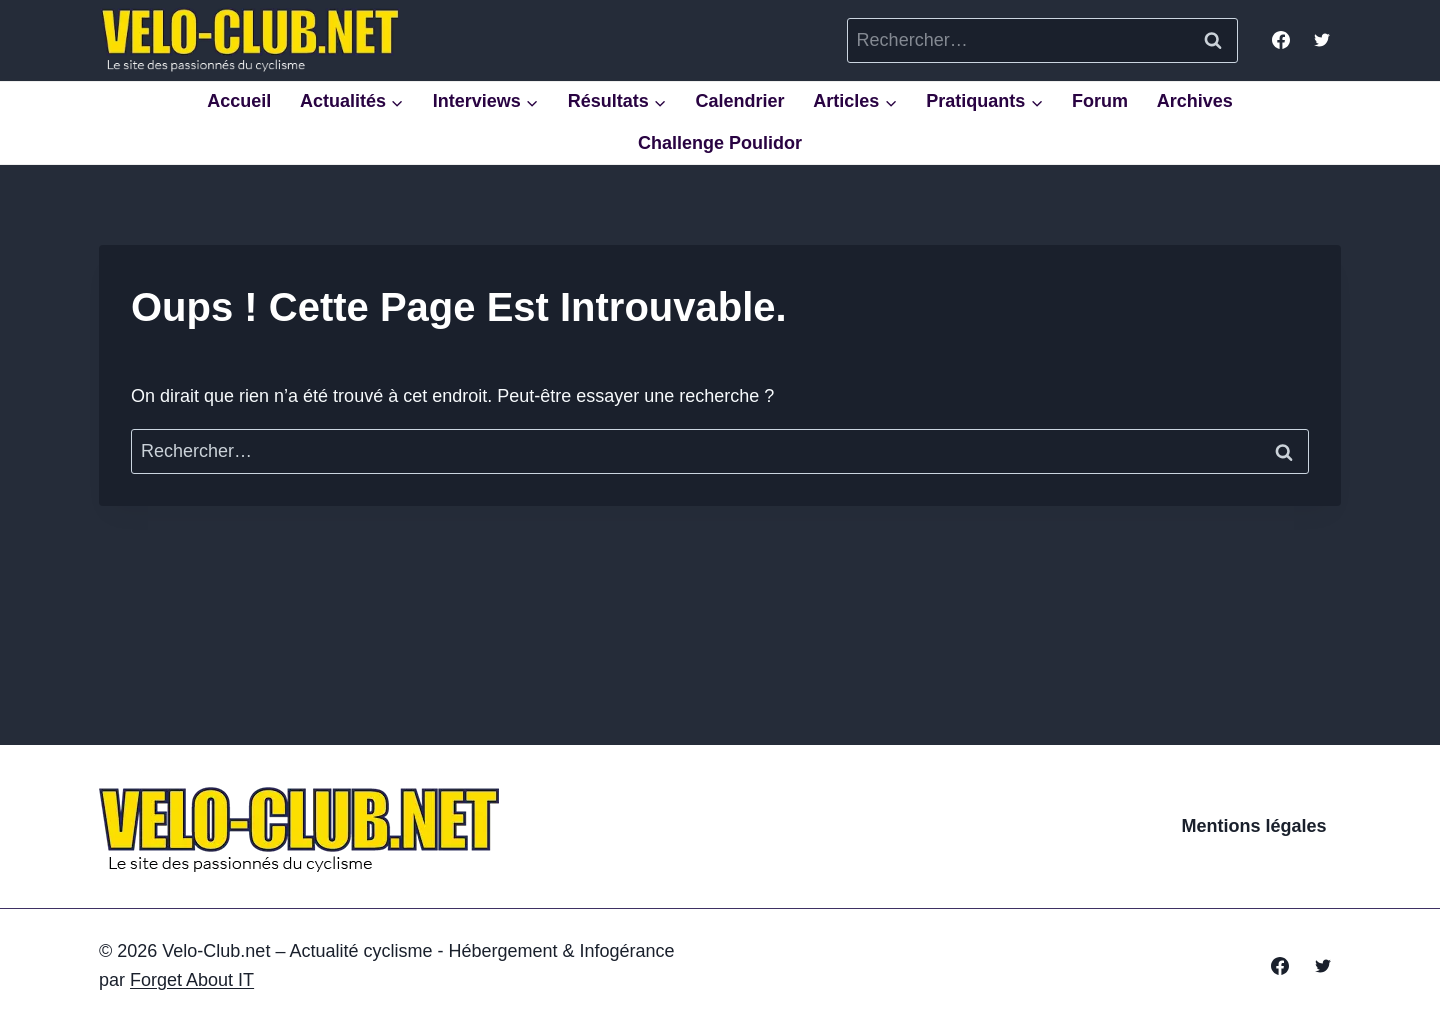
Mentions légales (1254, 826)
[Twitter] (1322, 40)
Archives (1195, 101)
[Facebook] (1281, 40)
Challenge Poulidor (720, 143)
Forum (1100, 101)
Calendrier (739, 101)
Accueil (239, 101)
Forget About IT (192, 980)
